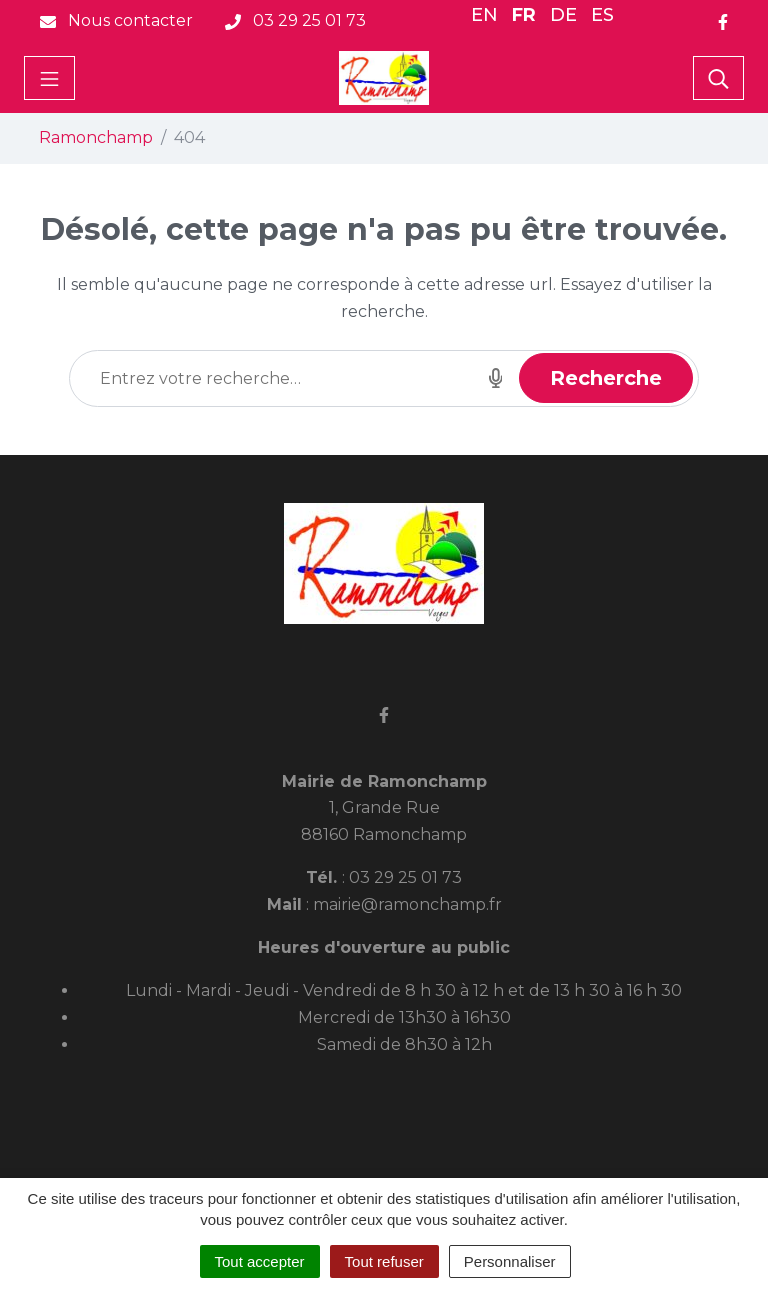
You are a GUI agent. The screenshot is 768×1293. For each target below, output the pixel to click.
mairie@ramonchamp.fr (407, 904)
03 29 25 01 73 (405, 877)
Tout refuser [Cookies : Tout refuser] (384, 1261)
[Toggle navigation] (49, 78)
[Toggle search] (718, 78)
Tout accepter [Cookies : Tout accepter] (260, 1261)
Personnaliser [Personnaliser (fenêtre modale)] (510, 1261)
